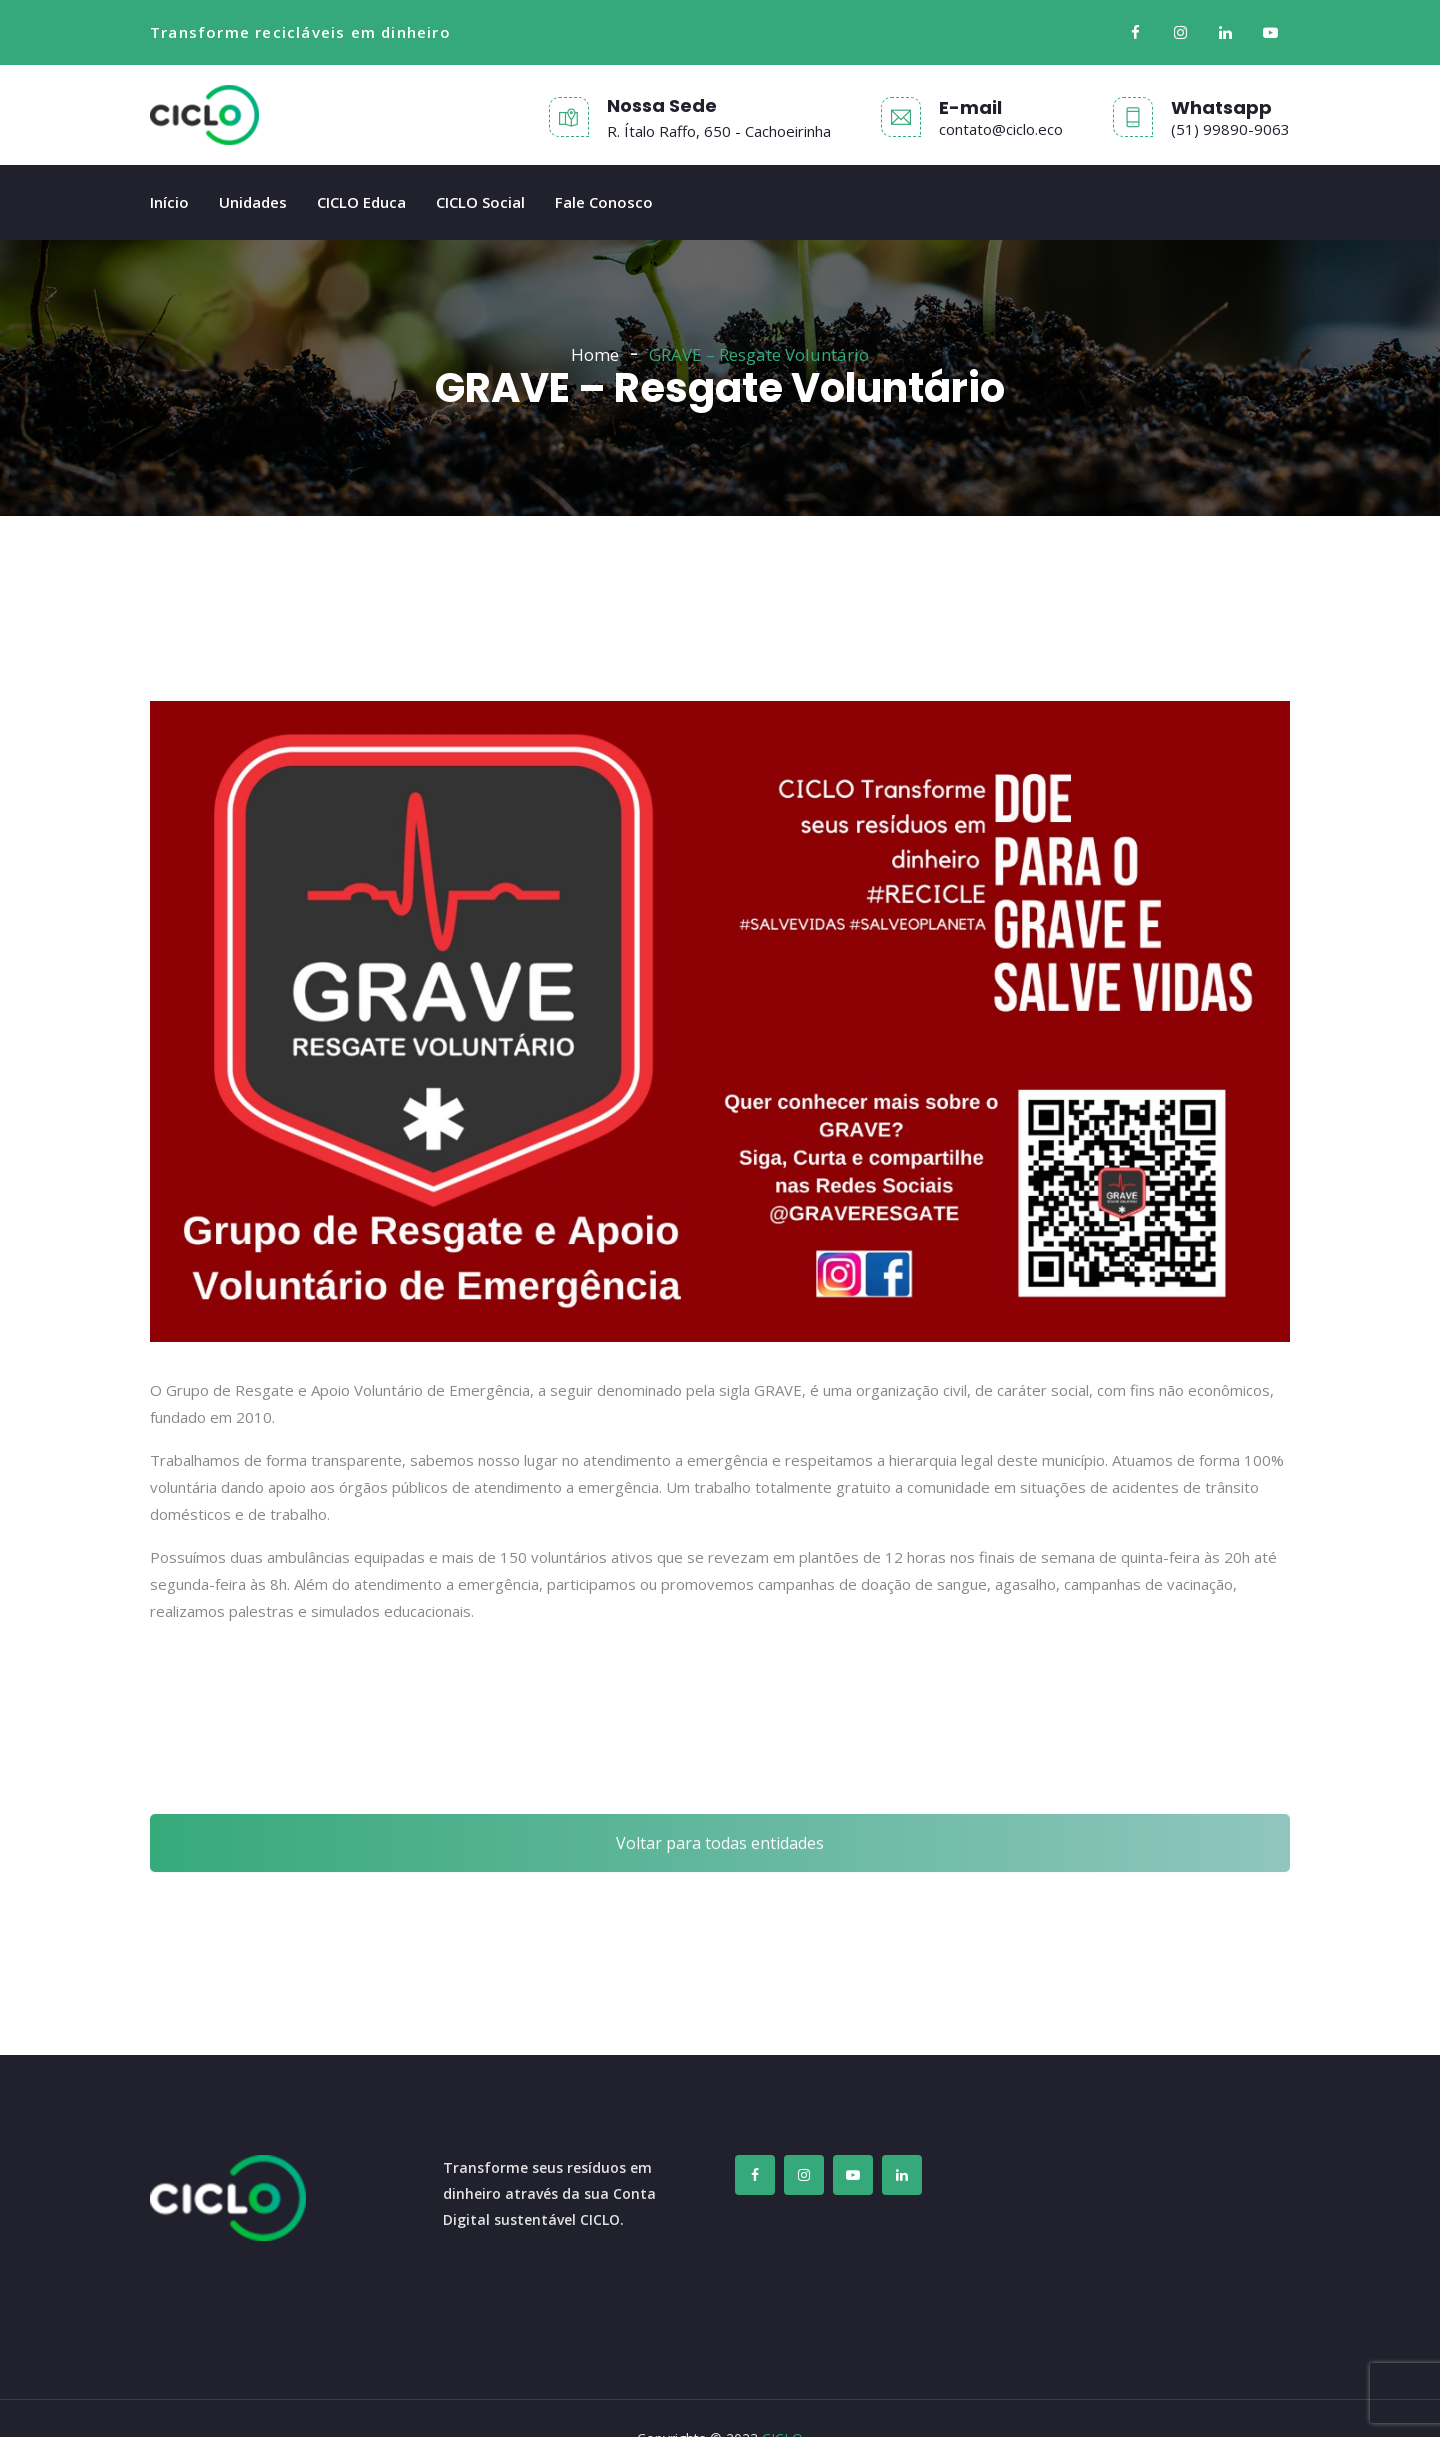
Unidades (253, 202)
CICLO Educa (361, 202)
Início (169, 202)
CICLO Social (480, 202)
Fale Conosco (604, 202)
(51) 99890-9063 (1230, 129)
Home (595, 354)
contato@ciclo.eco (1001, 129)
